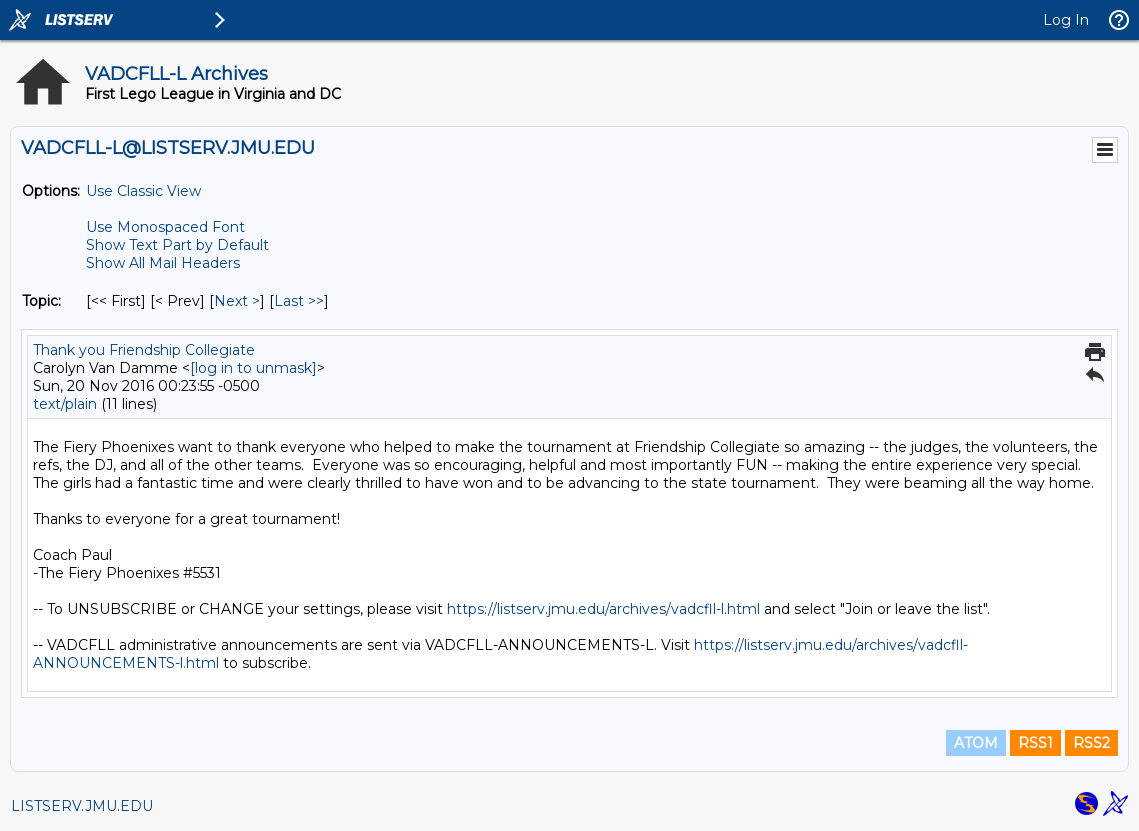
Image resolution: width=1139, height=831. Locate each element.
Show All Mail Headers (163, 263)
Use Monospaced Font (165, 227)
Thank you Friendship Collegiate (144, 350)
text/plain (65, 404)
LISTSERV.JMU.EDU (82, 806)
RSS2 (1091, 743)
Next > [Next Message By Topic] (237, 301)
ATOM (976, 743)
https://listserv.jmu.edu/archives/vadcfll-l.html (603, 609)
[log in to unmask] (253, 368)
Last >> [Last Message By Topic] (299, 301)
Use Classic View (143, 191)
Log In (1066, 20)
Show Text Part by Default (177, 245)
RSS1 (1035, 743)
